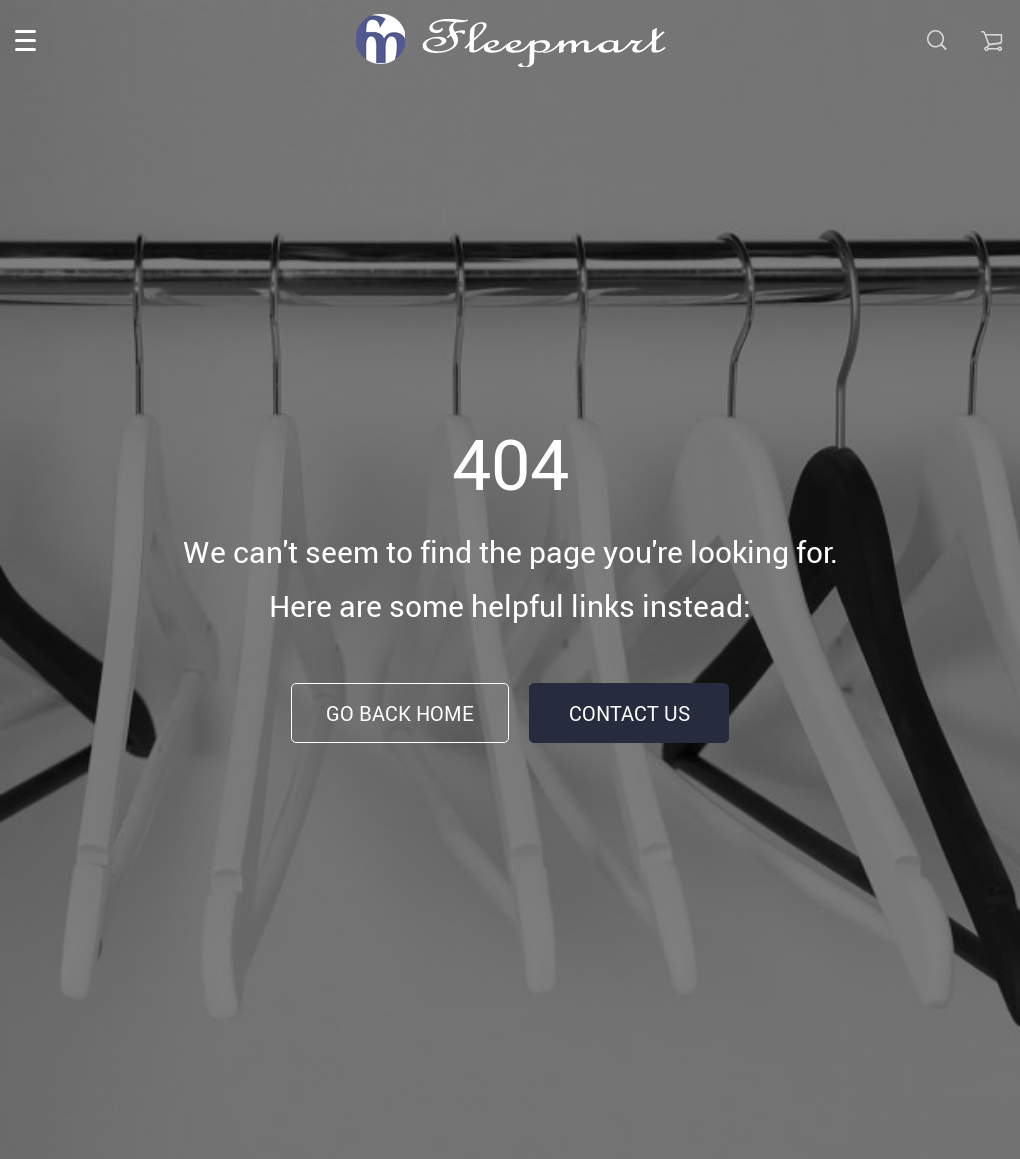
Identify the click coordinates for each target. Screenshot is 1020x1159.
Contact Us (629, 713)
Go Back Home (400, 713)
